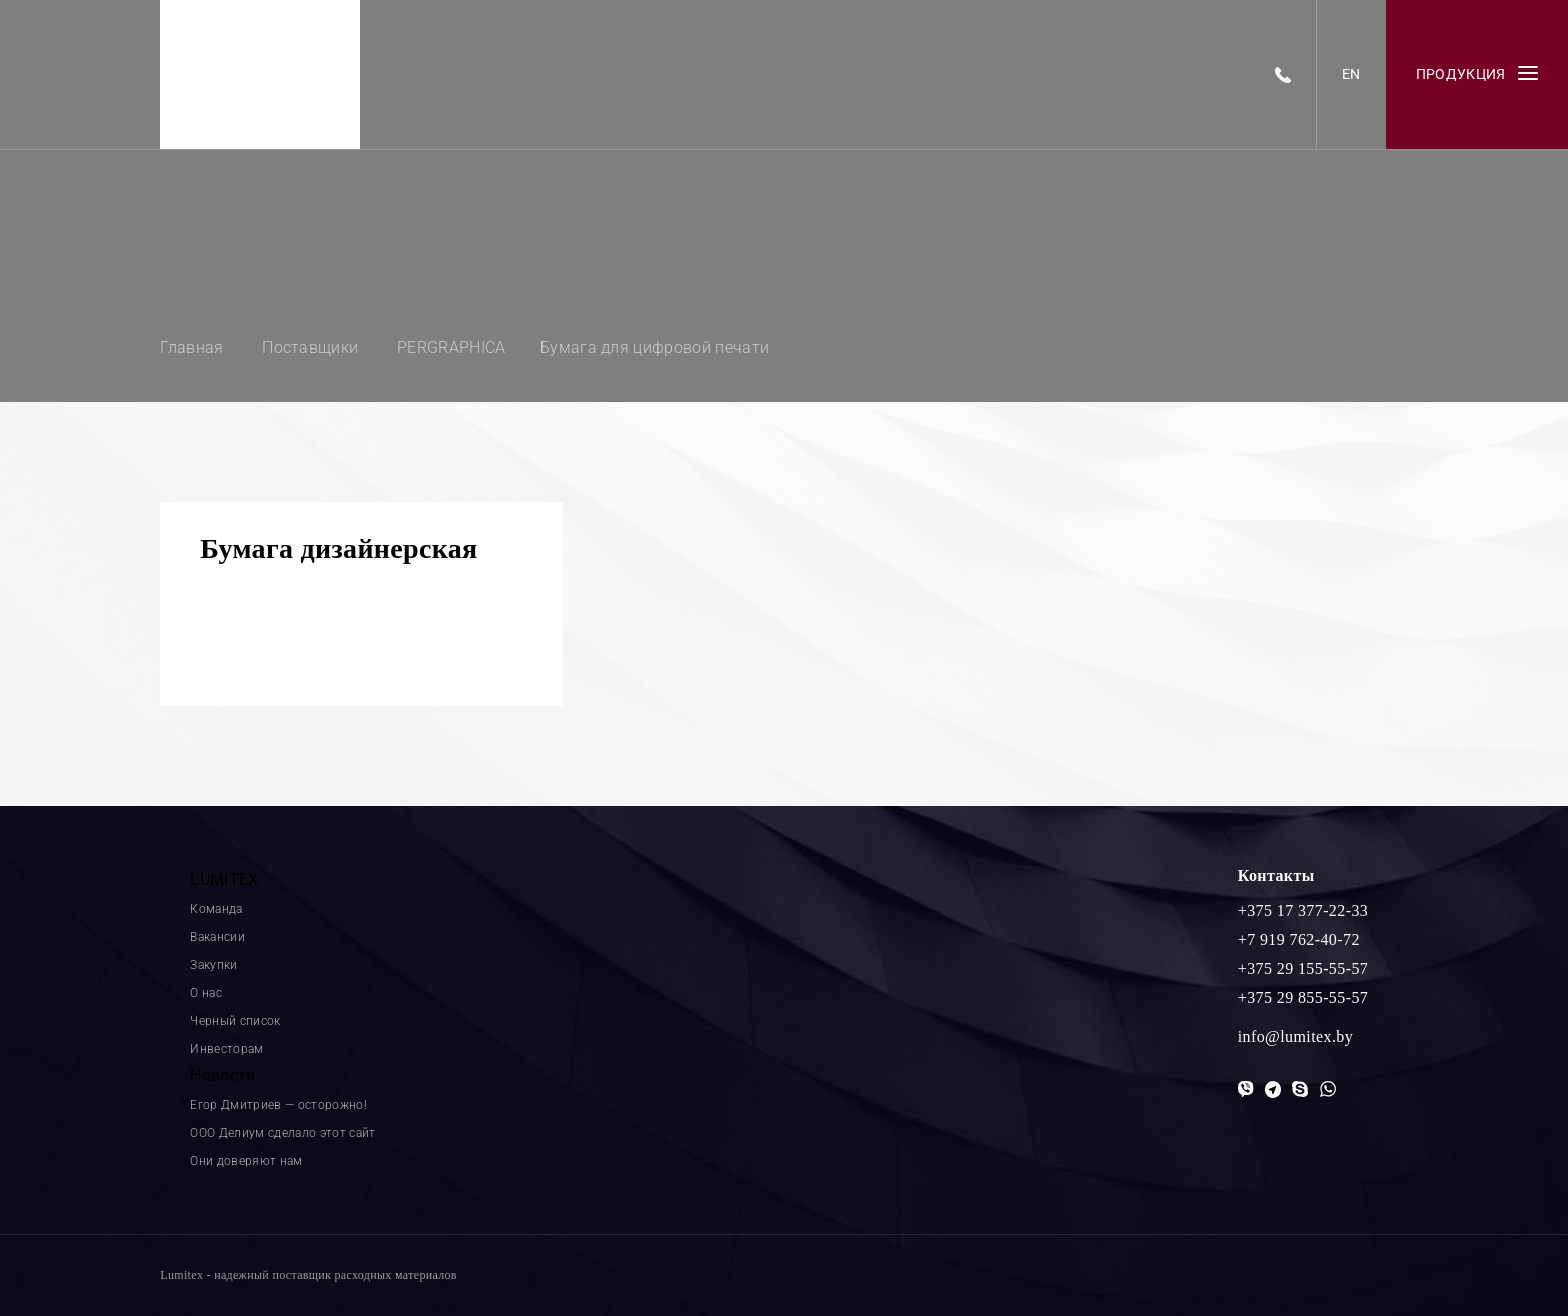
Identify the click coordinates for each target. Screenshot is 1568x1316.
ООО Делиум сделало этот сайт (282, 1133)
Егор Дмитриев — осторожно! (278, 1105)
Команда (216, 909)
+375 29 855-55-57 (1303, 997)
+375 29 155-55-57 (1303, 968)
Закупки (213, 965)
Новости (222, 1075)
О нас (206, 993)
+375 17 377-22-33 (1303, 910)
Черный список (235, 1021)
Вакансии (217, 937)
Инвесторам (226, 1049)
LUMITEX (224, 879)
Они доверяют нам (246, 1161)
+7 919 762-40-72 (1299, 939)
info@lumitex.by (1295, 1036)
